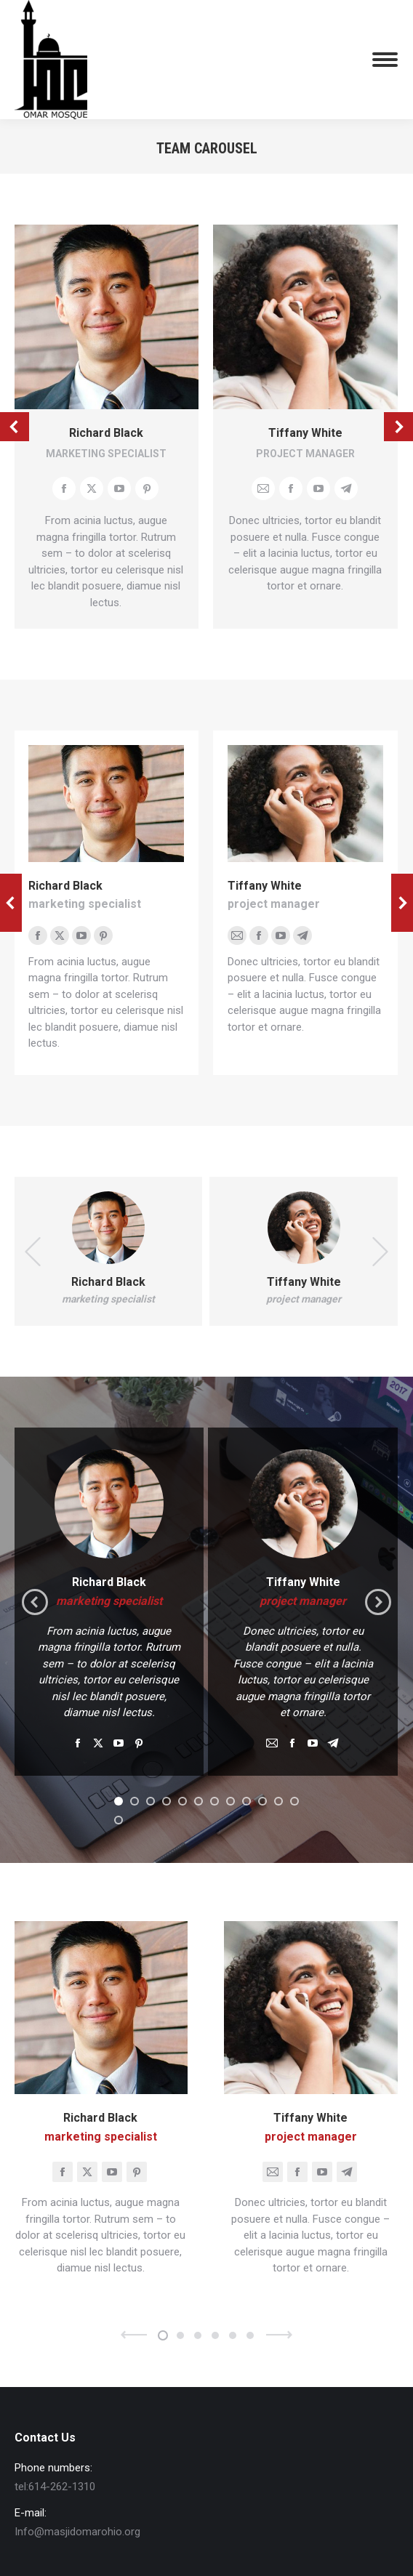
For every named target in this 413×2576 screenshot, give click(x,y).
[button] (118, 1801)
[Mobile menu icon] (385, 59)
